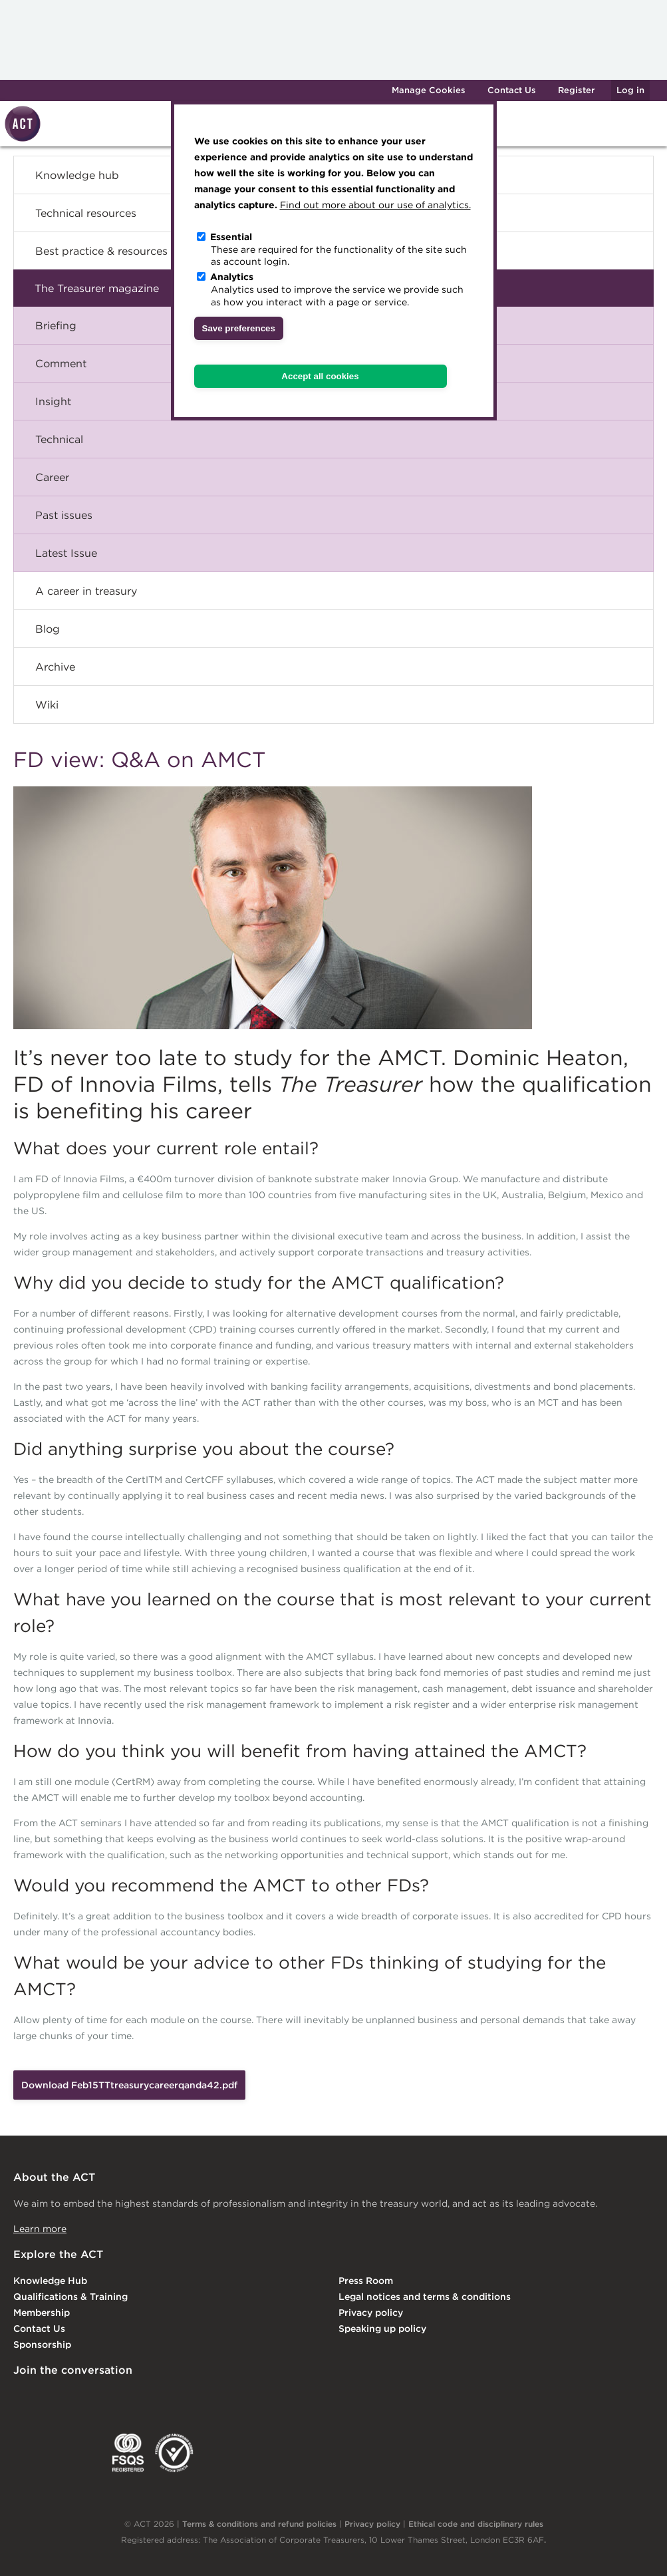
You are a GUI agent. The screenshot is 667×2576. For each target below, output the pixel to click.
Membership (41, 2313)
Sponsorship (42, 2344)
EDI (174, 2453)
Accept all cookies (319, 376)
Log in (630, 90)
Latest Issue (66, 553)
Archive (55, 666)
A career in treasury (86, 590)
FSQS (128, 2453)
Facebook (131, 2397)
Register (576, 90)
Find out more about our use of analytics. (375, 205)
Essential (231, 237)
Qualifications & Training (70, 2297)
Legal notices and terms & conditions (424, 2297)
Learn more (40, 2229)
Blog (47, 628)
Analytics (231, 277)
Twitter (76, 2397)
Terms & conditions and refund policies (259, 2524)
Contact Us (511, 90)
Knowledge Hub (50, 2281)
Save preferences (238, 328)
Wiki (47, 704)
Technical (59, 439)
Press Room (365, 2281)
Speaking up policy (382, 2328)
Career (52, 477)
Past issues (63, 515)
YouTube (185, 2397)
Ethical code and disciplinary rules (475, 2524)
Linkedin (22, 2397)
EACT (33, 2453)
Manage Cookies (429, 90)
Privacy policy (370, 2313)
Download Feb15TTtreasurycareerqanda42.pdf (129, 2085)
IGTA (82, 2453)
